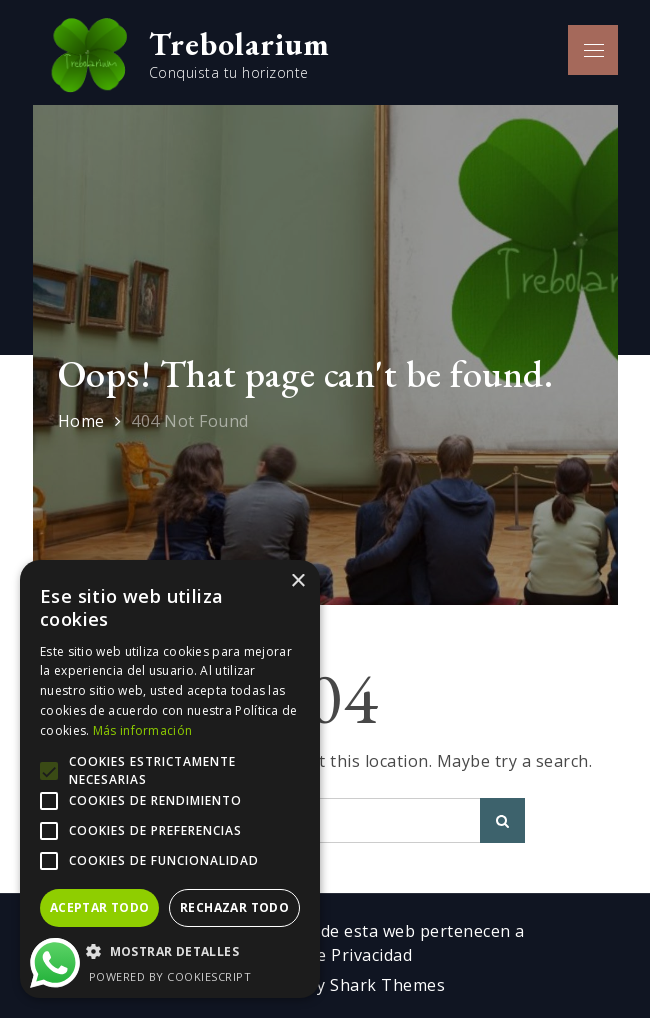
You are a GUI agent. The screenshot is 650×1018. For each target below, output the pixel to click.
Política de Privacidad (328, 955)
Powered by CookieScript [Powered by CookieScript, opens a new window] (170, 976)
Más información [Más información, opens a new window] (143, 730)
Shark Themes (387, 985)
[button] (170, 952)
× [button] (297, 581)
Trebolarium (239, 44)
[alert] (170, 779)
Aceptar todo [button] (100, 907)
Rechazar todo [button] (234, 907)
